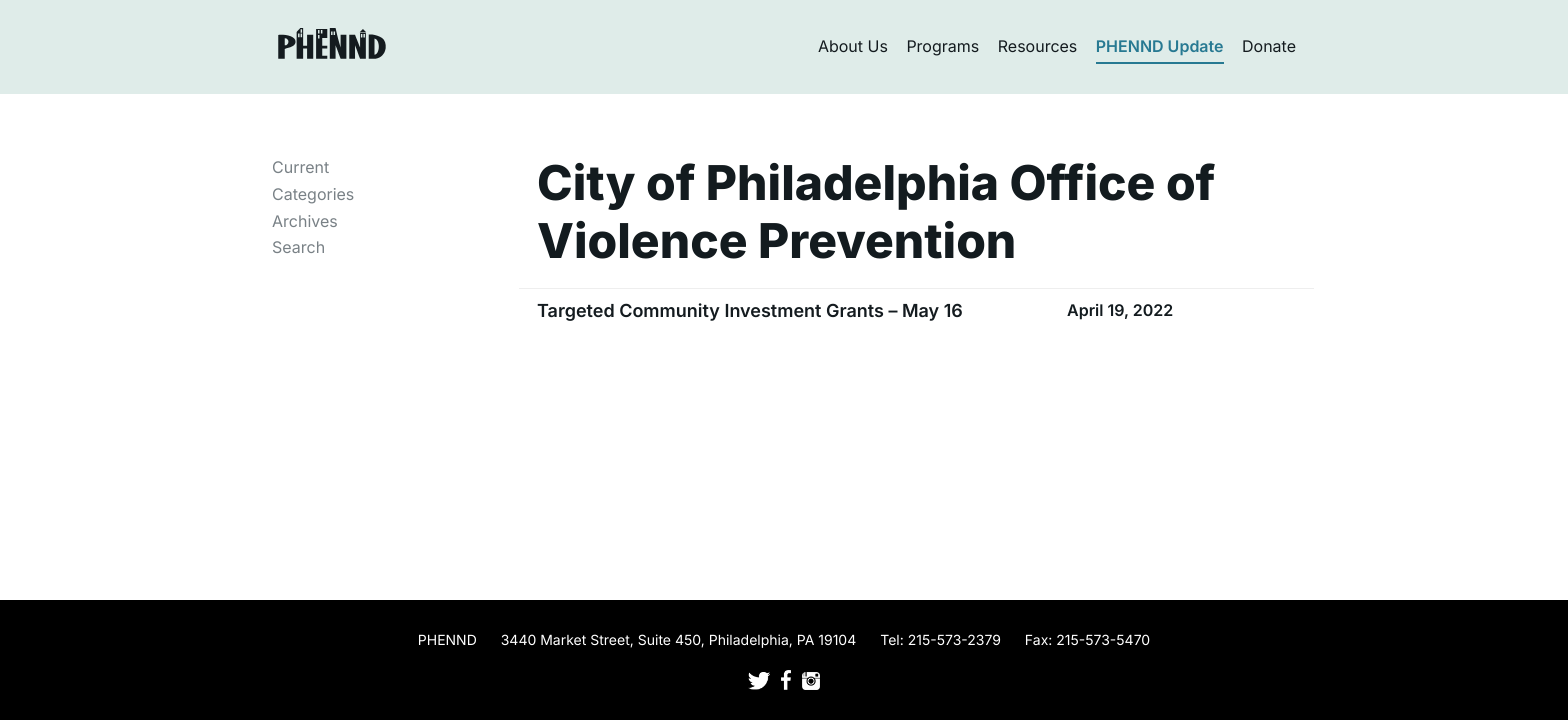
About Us (853, 46)
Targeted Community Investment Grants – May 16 (750, 311)
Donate (1269, 46)
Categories (313, 194)
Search (298, 247)
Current (300, 167)
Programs (942, 46)
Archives (305, 221)
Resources (1038, 46)
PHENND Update (1160, 46)
